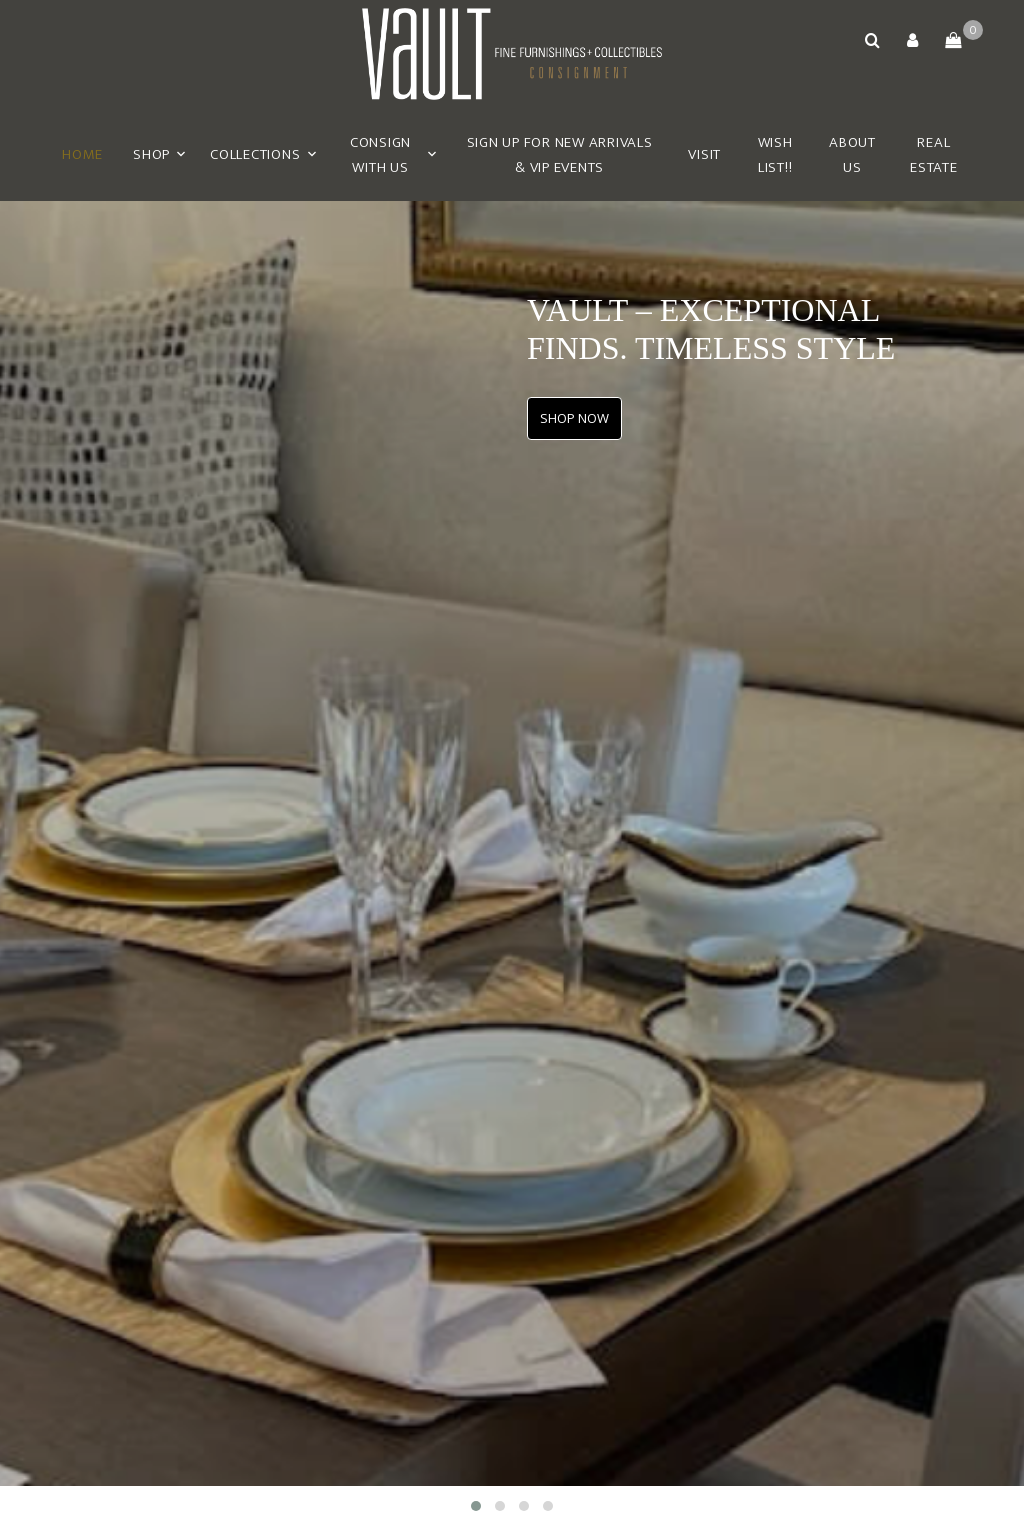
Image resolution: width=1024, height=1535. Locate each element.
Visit (704, 154)
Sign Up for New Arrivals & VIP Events (560, 155)
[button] (913, 40)
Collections (255, 154)
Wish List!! (775, 155)
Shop (151, 154)
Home (82, 154)
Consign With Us (380, 155)
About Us (852, 155)
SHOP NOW (574, 418)
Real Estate (934, 155)
